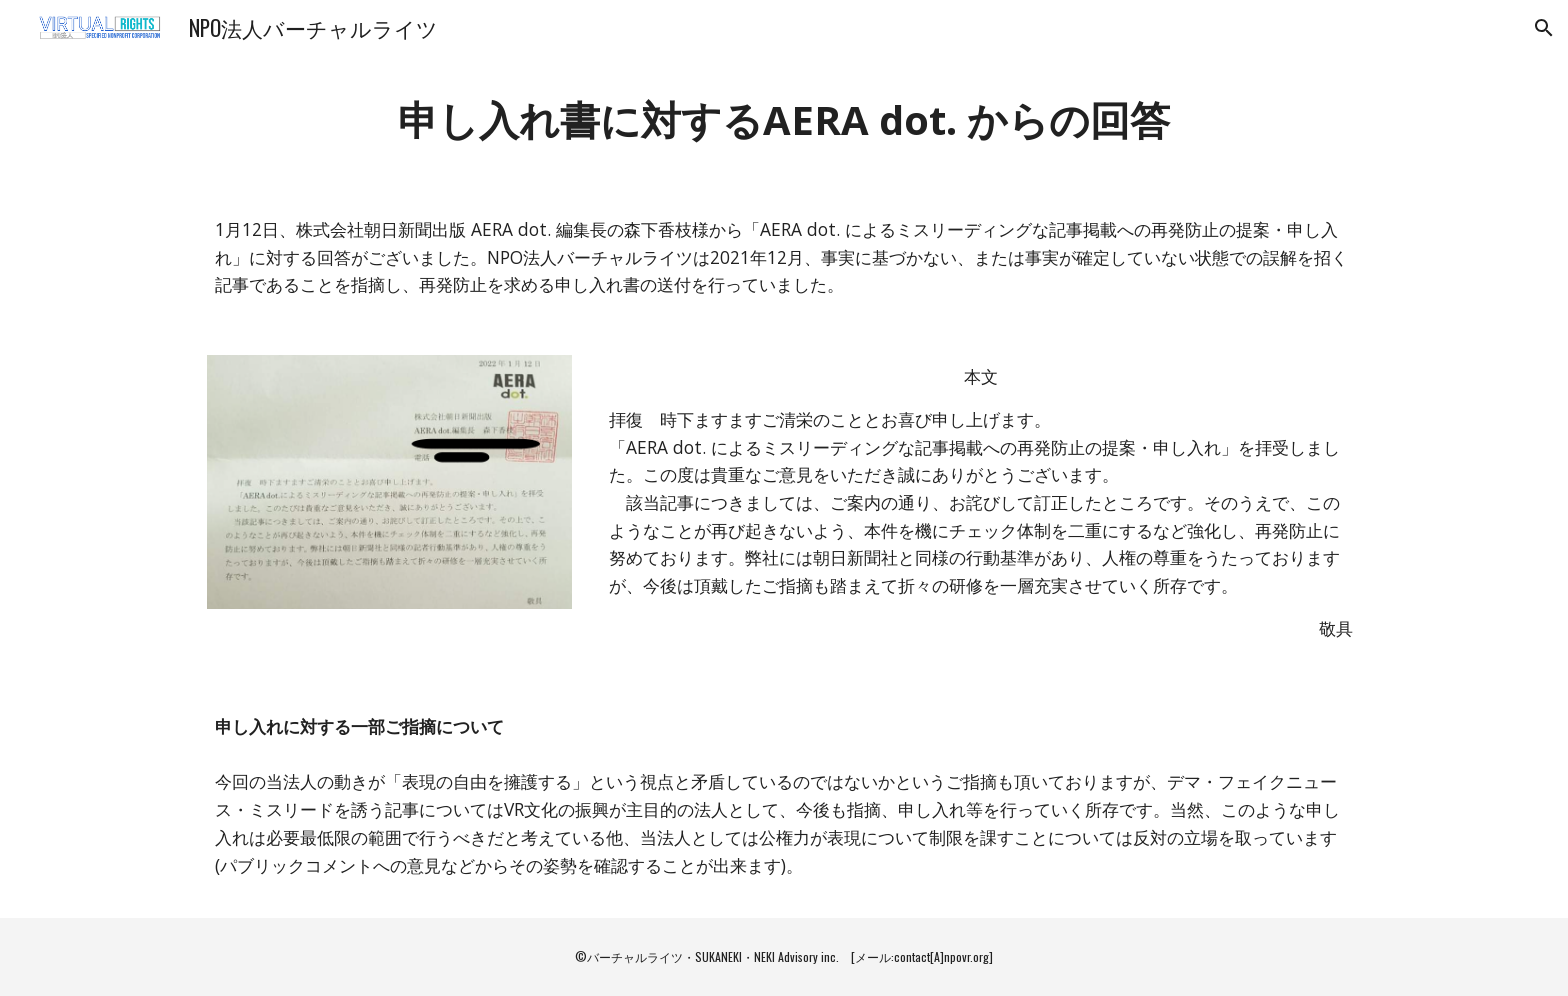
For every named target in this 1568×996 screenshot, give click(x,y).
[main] (784, 120)
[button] (1544, 28)
